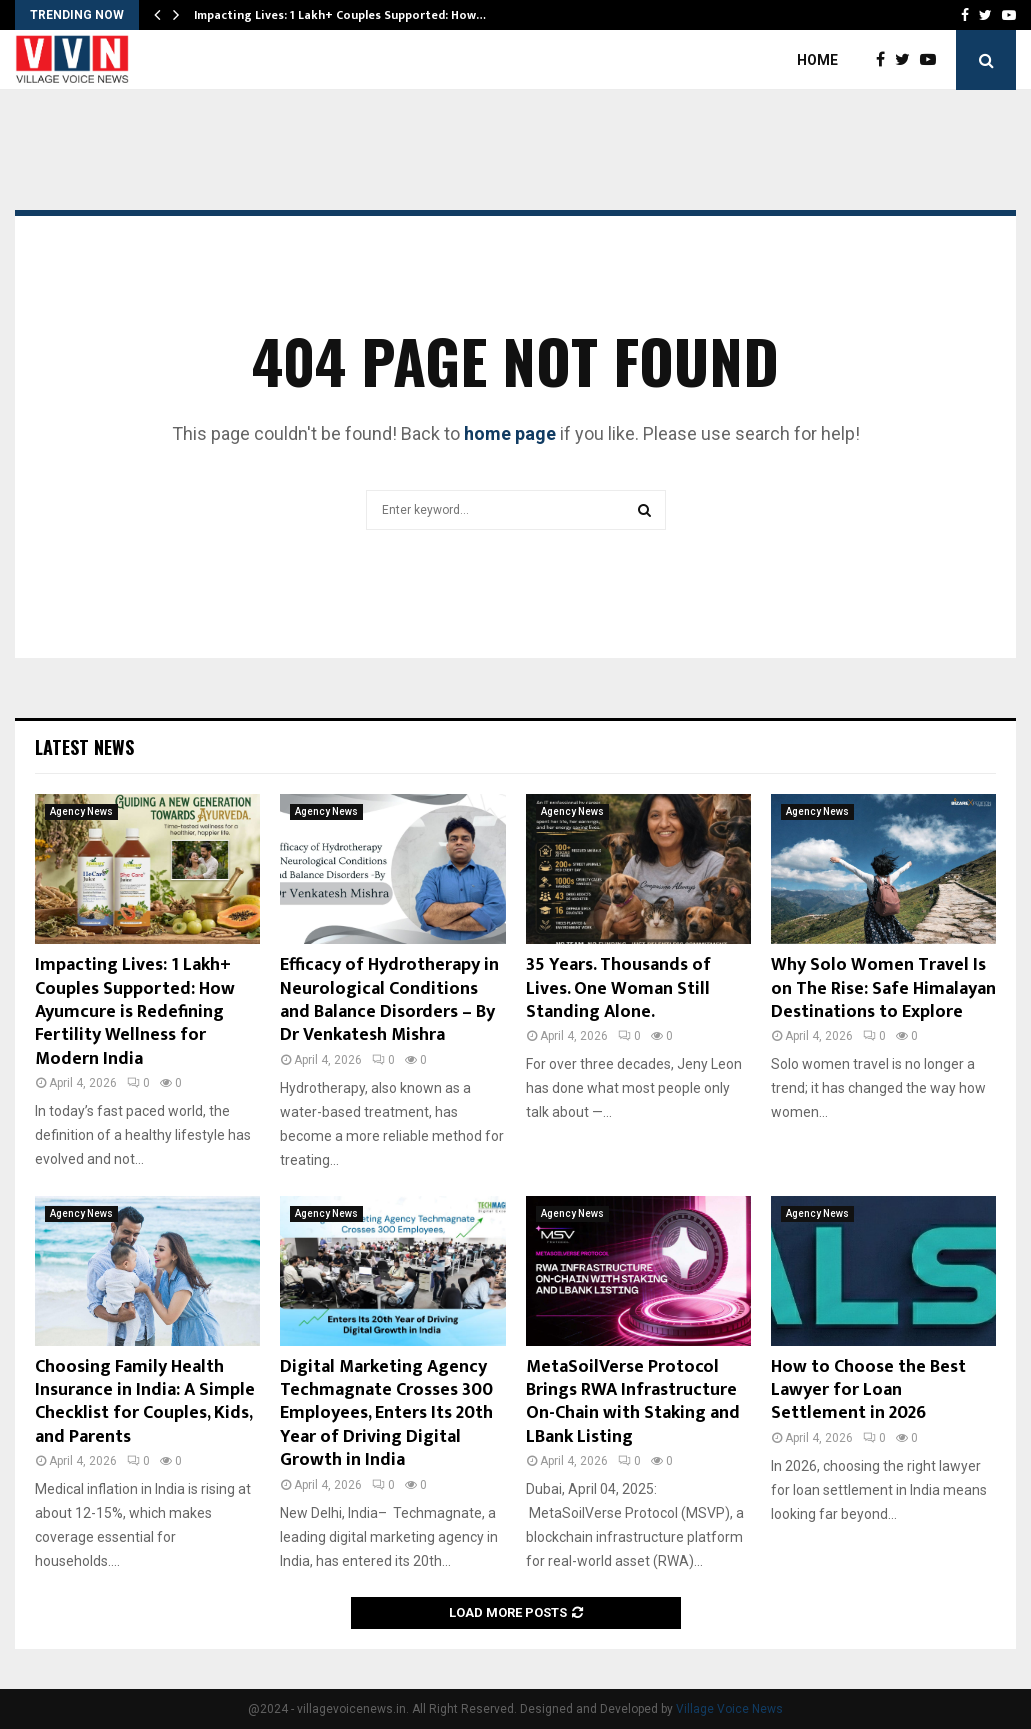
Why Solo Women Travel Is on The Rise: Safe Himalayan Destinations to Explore (883, 988)
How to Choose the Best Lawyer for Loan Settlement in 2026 (868, 1390)
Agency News (81, 811)
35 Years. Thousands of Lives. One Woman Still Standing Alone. (618, 988)
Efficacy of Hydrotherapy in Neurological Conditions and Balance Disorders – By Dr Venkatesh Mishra (389, 1000)
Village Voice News (729, 1709)
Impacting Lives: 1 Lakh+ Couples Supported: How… (340, 15)
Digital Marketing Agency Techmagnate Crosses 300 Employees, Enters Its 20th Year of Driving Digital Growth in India (386, 1414)
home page (510, 433)
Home (817, 60)
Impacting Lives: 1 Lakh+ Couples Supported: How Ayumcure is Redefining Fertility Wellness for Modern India (135, 1012)
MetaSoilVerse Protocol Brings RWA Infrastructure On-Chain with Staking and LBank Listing (633, 1402)
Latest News (84, 747)
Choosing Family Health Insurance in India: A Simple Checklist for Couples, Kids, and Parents (145, 1402)
